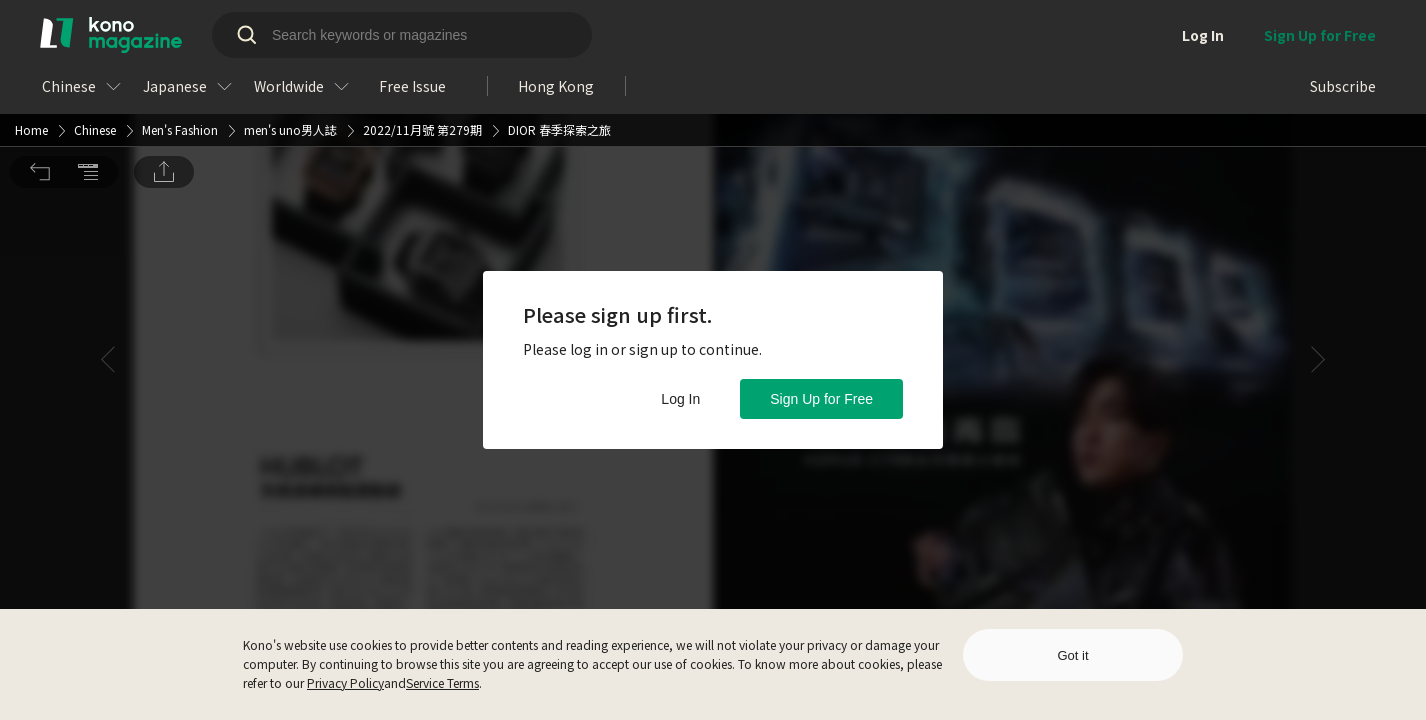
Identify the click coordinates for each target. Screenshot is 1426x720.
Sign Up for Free (821, 399)
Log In (680, 399)
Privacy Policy (345, 682)
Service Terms (442, 682)
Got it (1072, 655)
